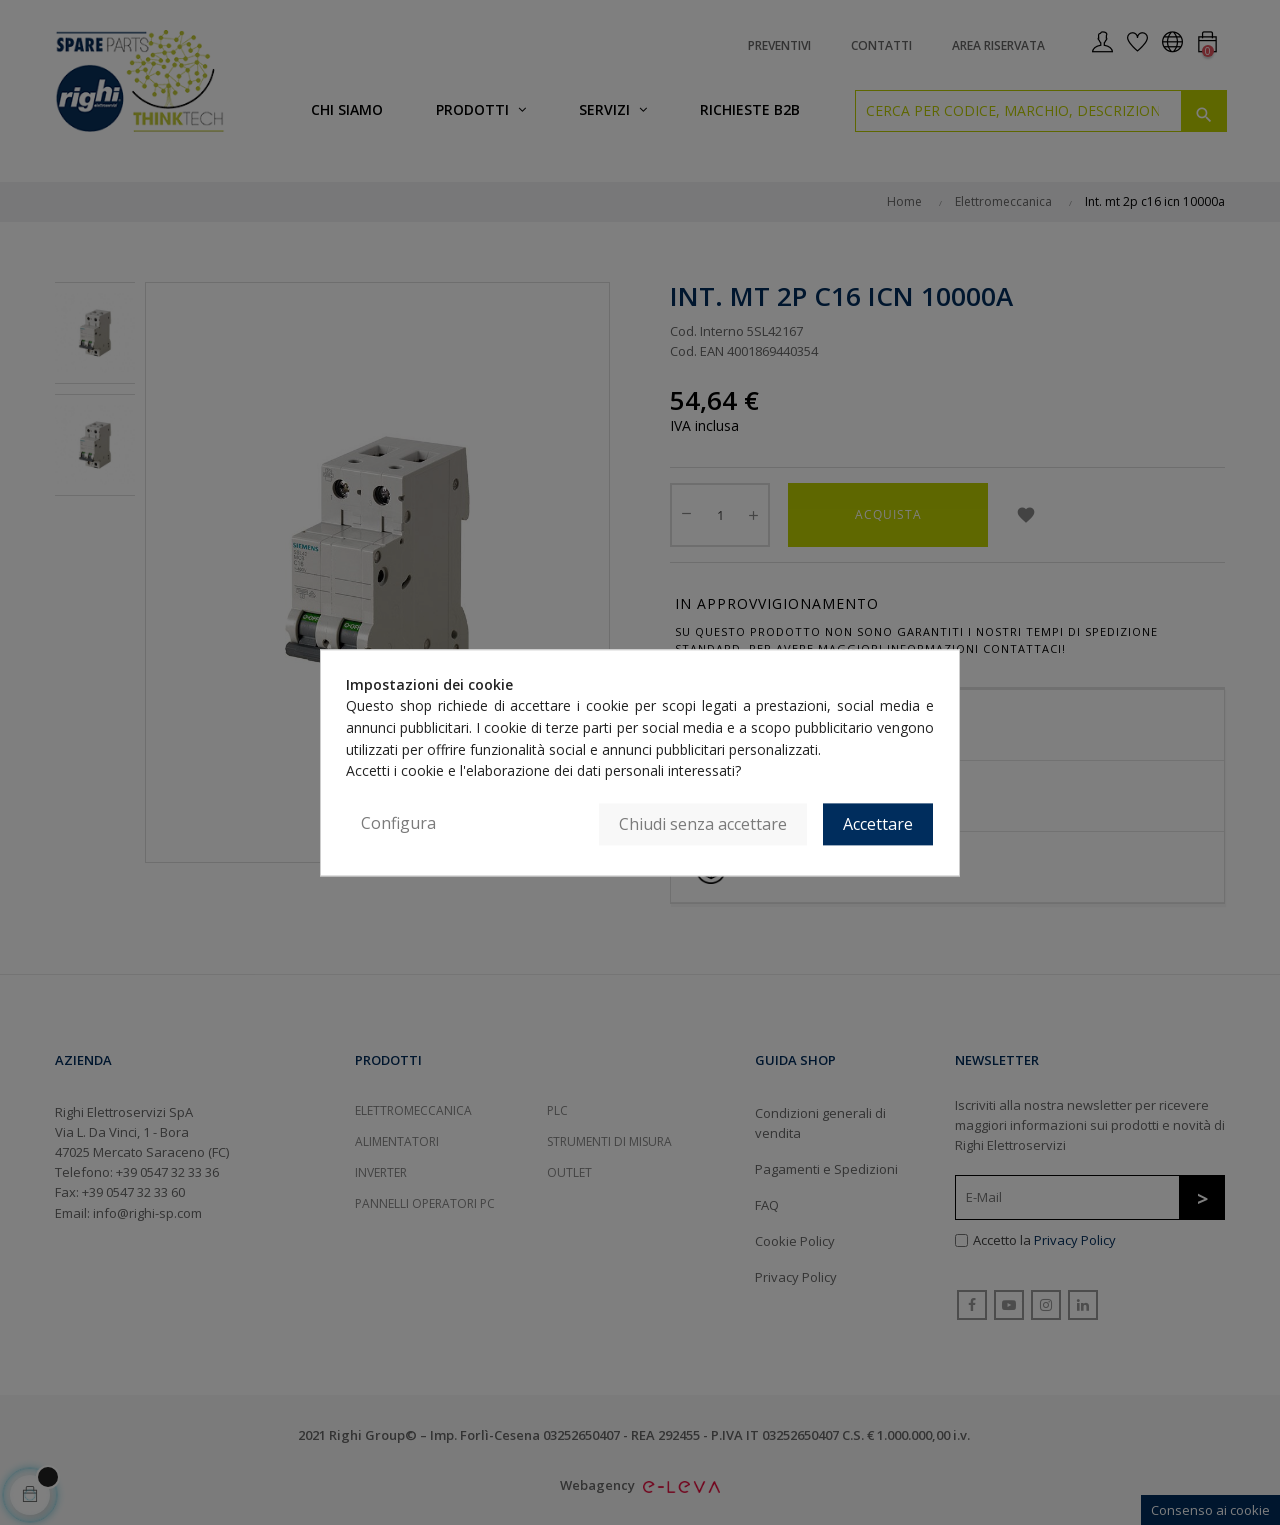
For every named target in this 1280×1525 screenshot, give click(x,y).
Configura (398, 823)
